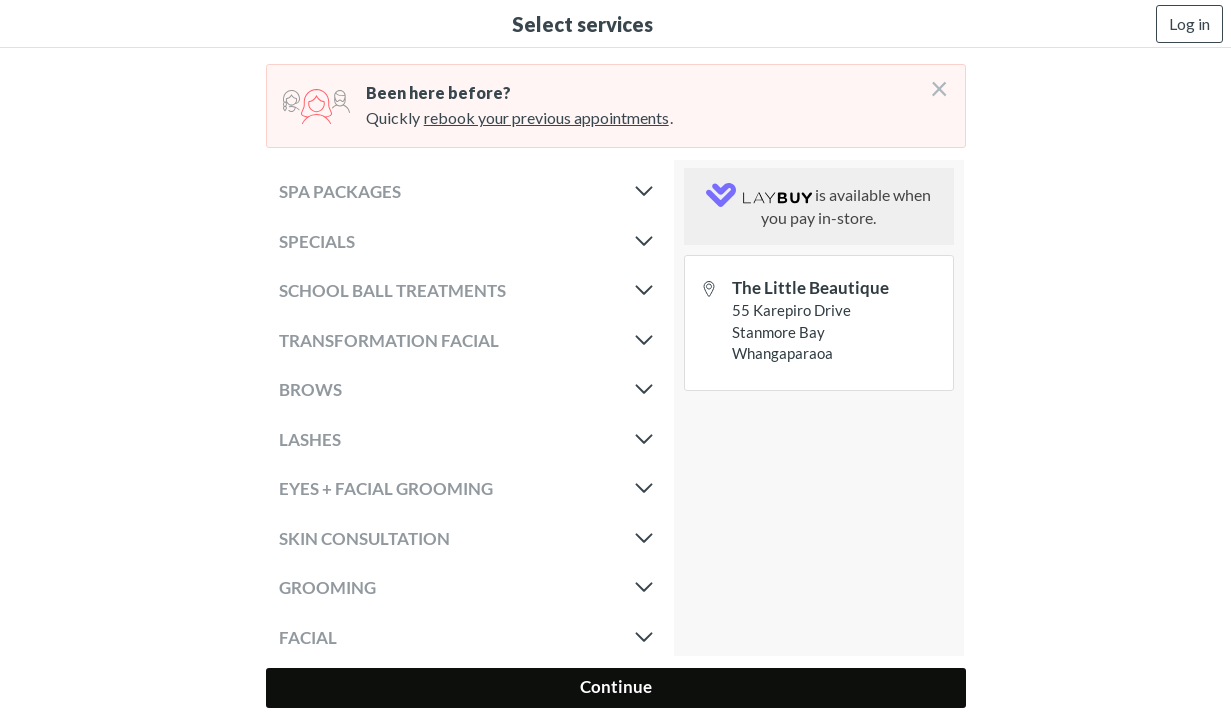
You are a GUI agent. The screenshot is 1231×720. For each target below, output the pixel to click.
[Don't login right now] (933, 81)
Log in (1189, 23)
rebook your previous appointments (546, 117)
